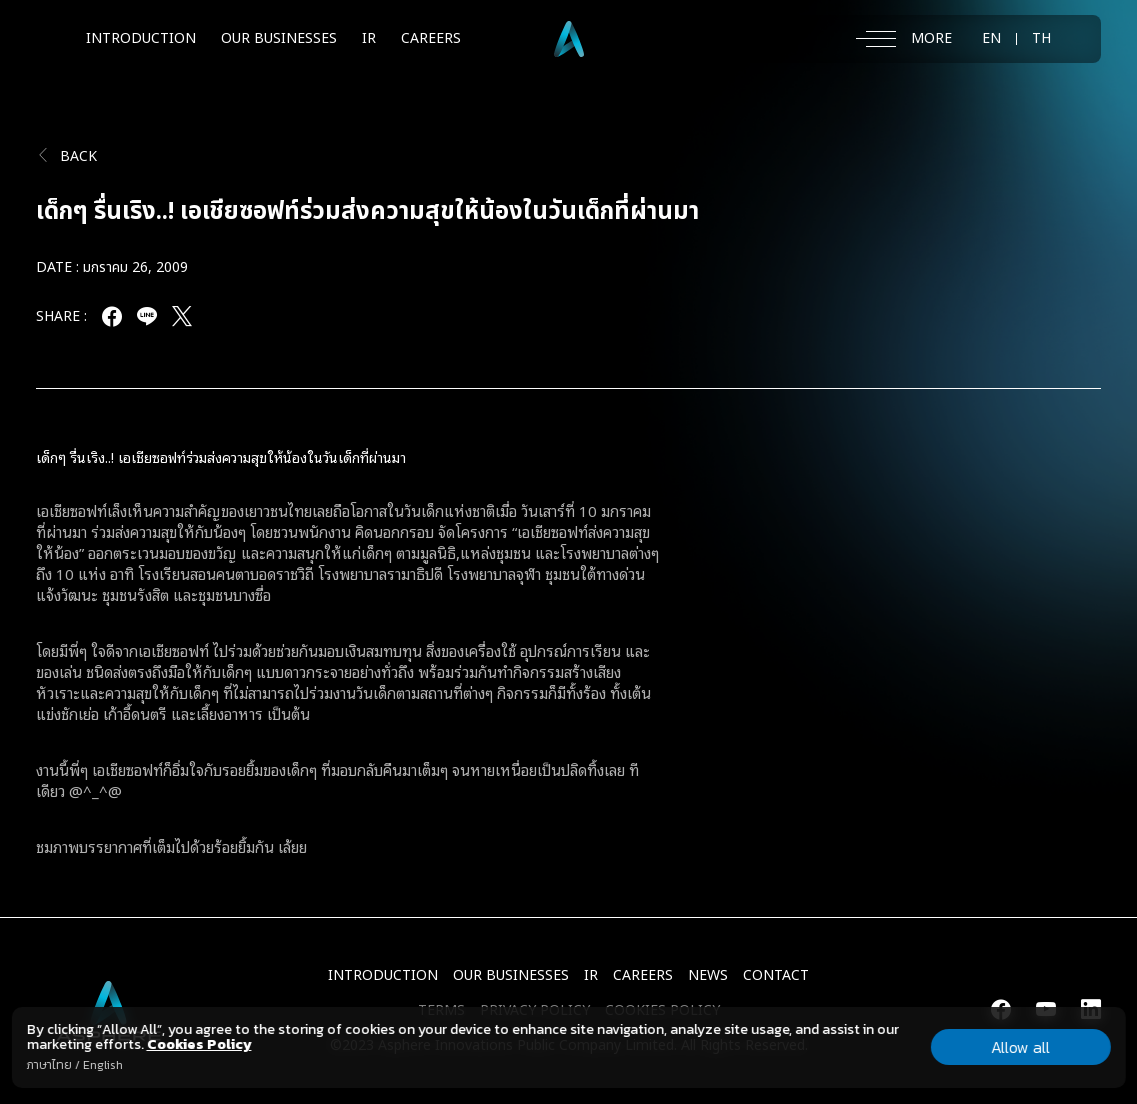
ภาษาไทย (48, 1065)
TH (1041, 39)
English (102, 1065)
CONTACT (776, 975)
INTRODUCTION (141, 38)
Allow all (1020, 1047)
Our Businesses (511, 975)
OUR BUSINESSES (279, 38)
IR (369, 38)
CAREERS (431, 38)
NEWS (708, 975)
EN (991, 39)
